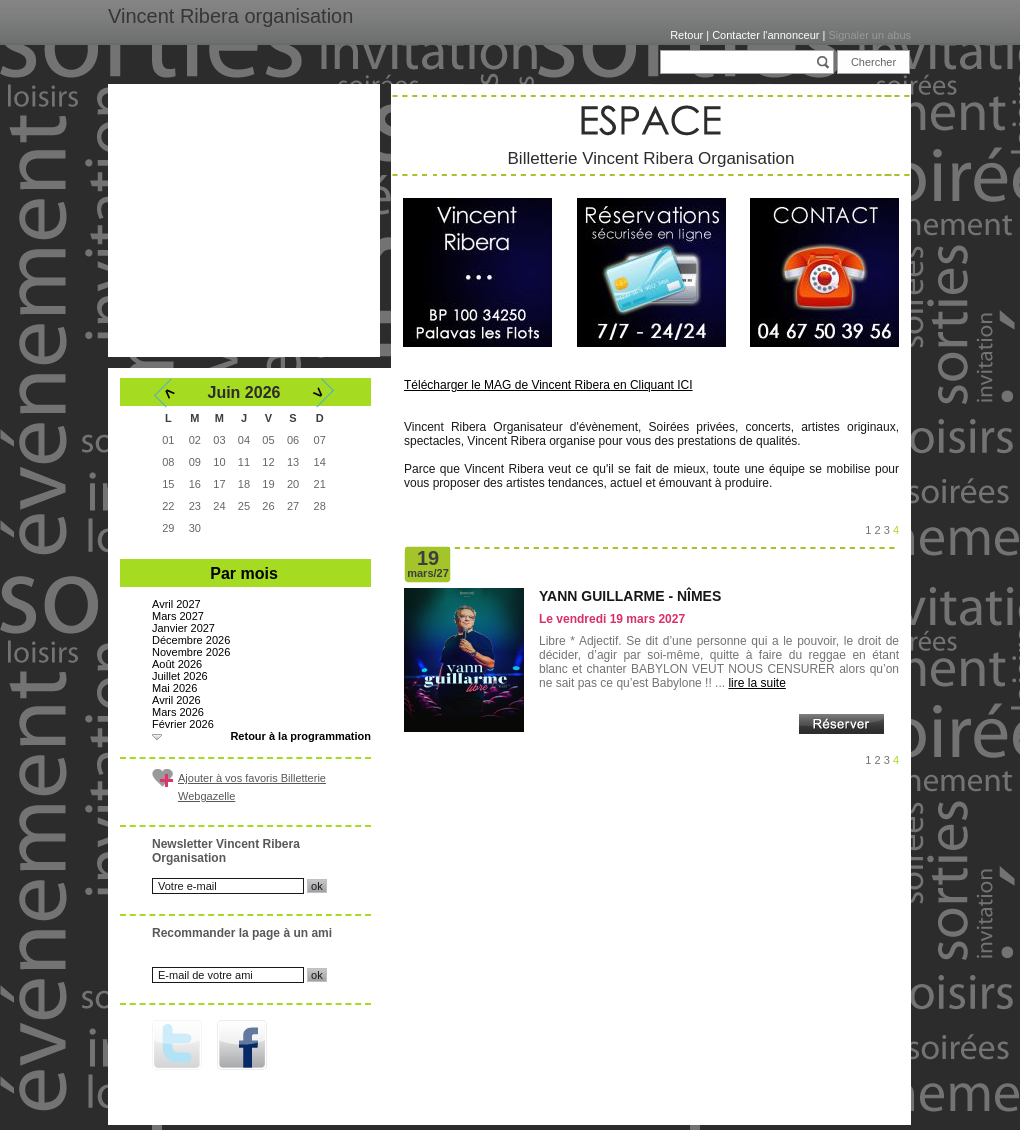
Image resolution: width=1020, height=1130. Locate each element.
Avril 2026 (176, 700)
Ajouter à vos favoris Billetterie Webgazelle (252, 787)
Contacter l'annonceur (765, 35)
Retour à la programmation (300, 736)
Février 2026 (183, 724)
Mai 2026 (174, 688)
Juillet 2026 (180, 676)
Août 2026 (177, 664)
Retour (686, 35)
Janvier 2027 (183, 628)
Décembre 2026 (191, 640)
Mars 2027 (178, 616)
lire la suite (756, 683)
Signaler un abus (869, 35)
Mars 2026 (178, 712)
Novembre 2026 (191, 652)
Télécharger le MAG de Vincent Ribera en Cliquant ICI (548, 385)
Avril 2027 (176, 604)
